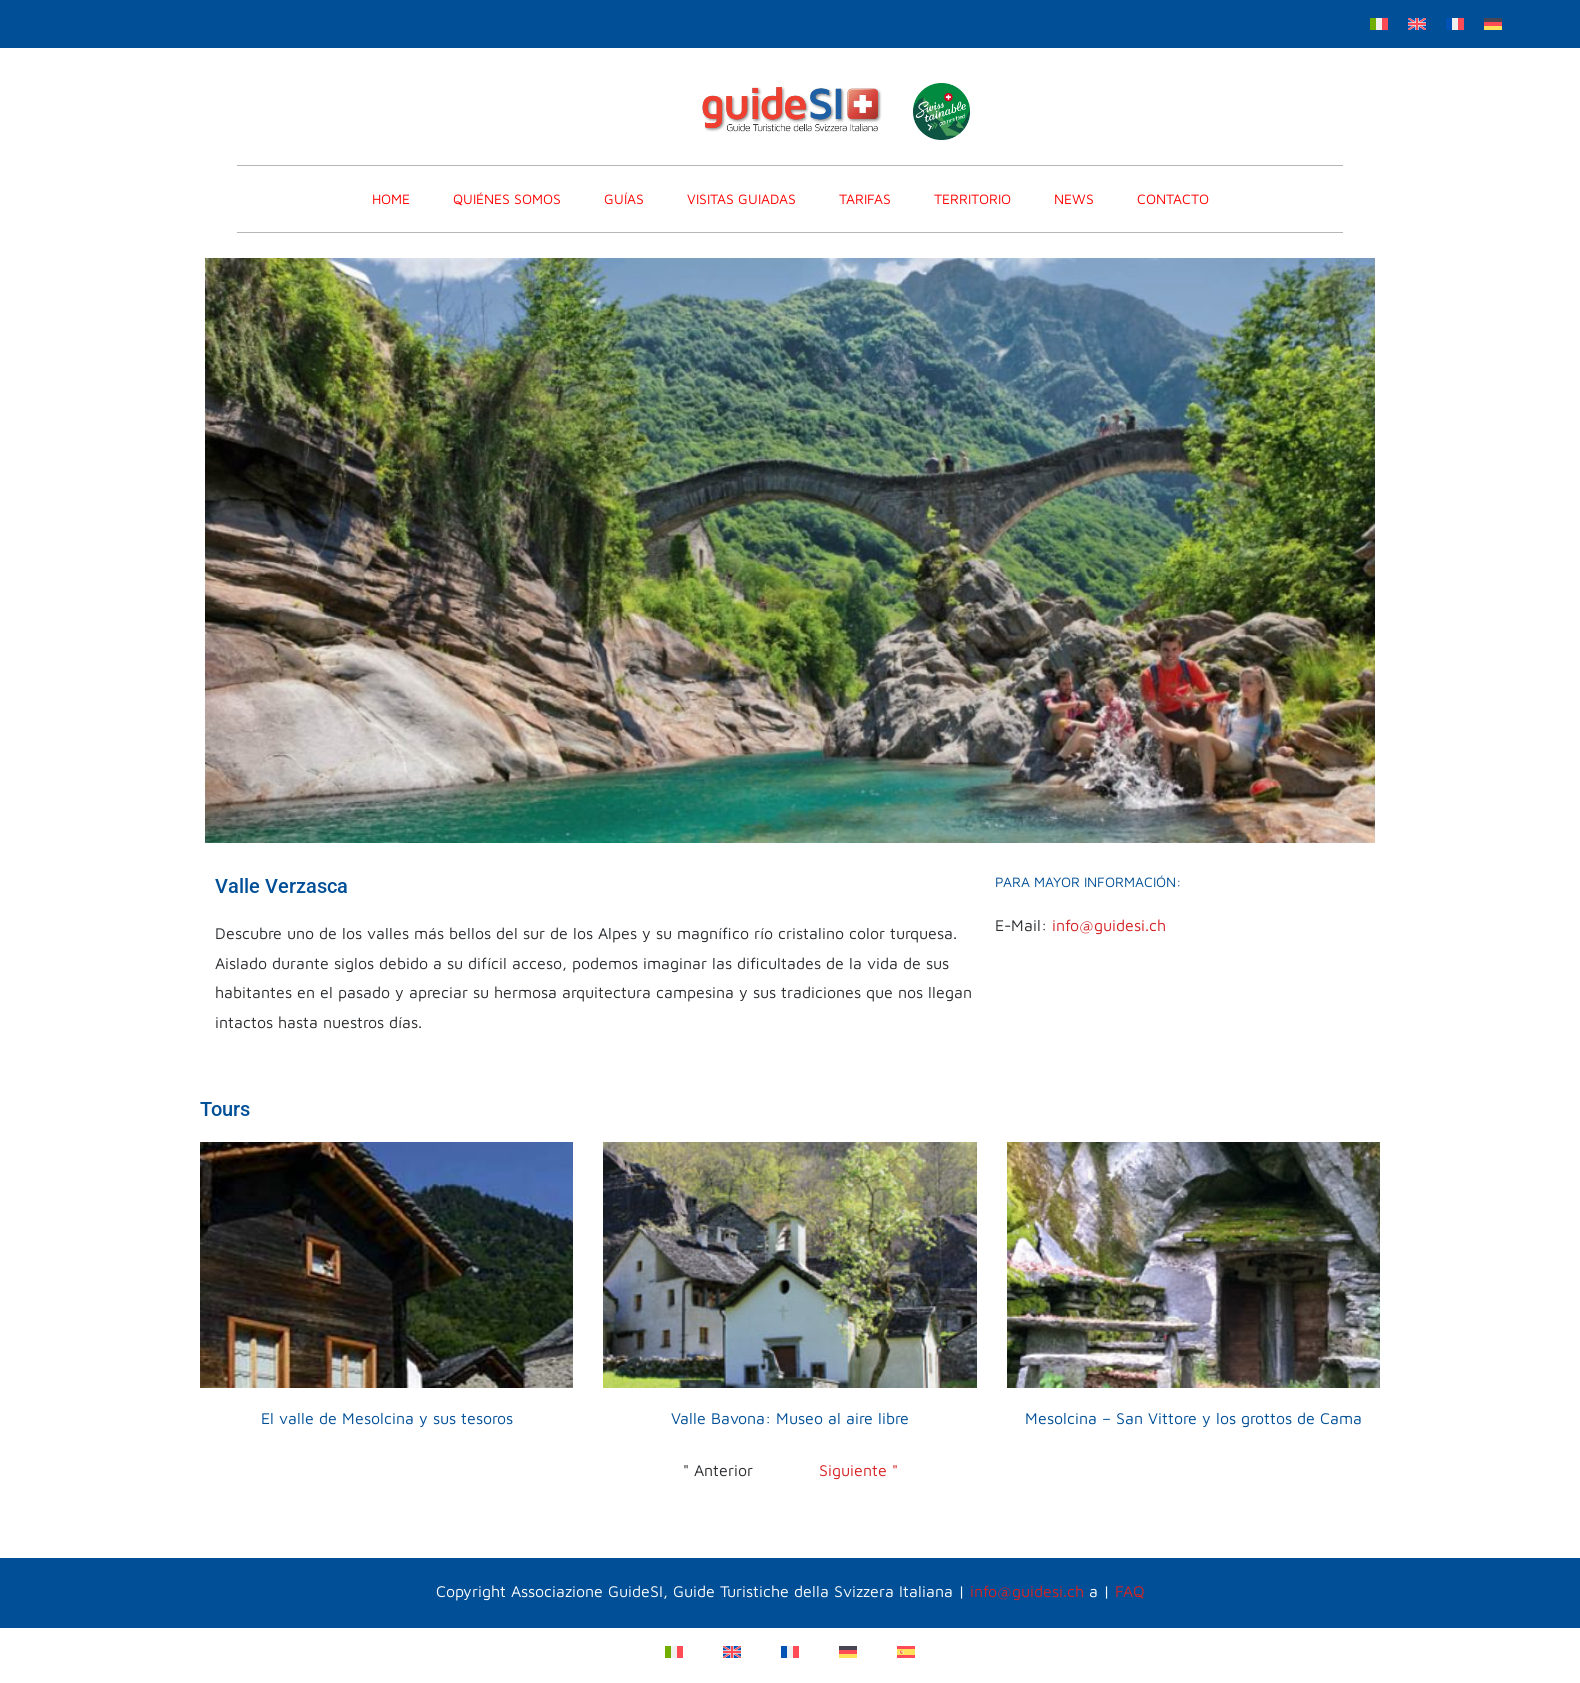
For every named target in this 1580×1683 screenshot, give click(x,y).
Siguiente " (858, 1470)
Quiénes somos (507, 198)
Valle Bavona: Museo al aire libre (790, 1418)
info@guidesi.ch (1109, 925)
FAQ (1130, 1591)
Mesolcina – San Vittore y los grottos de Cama (1193, 1418)
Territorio (972, 198)
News (1074, 198)
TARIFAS (865, 198)
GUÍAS (624, 198)
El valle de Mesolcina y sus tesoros (387, 1418)
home (391, 198)
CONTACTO (1173, 198)
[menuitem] (1379, 22)
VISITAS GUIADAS (741, 198)
